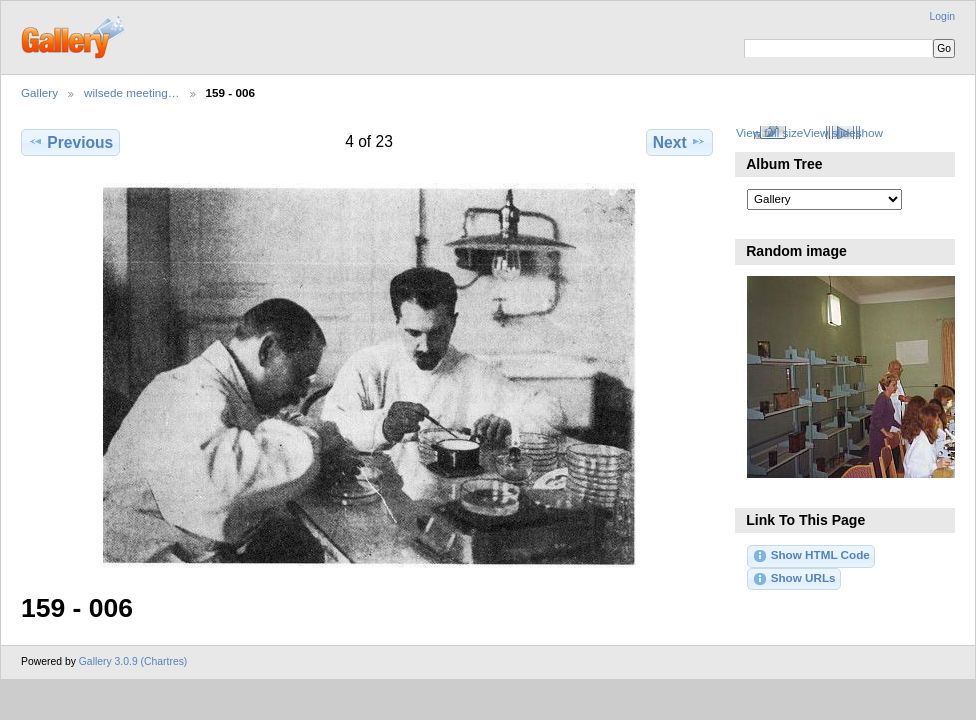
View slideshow (843, 132)
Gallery (39, 92)
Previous (70, 142)
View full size (769, 132)
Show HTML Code (810, 556)
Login (942, 16)
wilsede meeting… (132, 92)
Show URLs (793, 579)
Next (679, 142)
